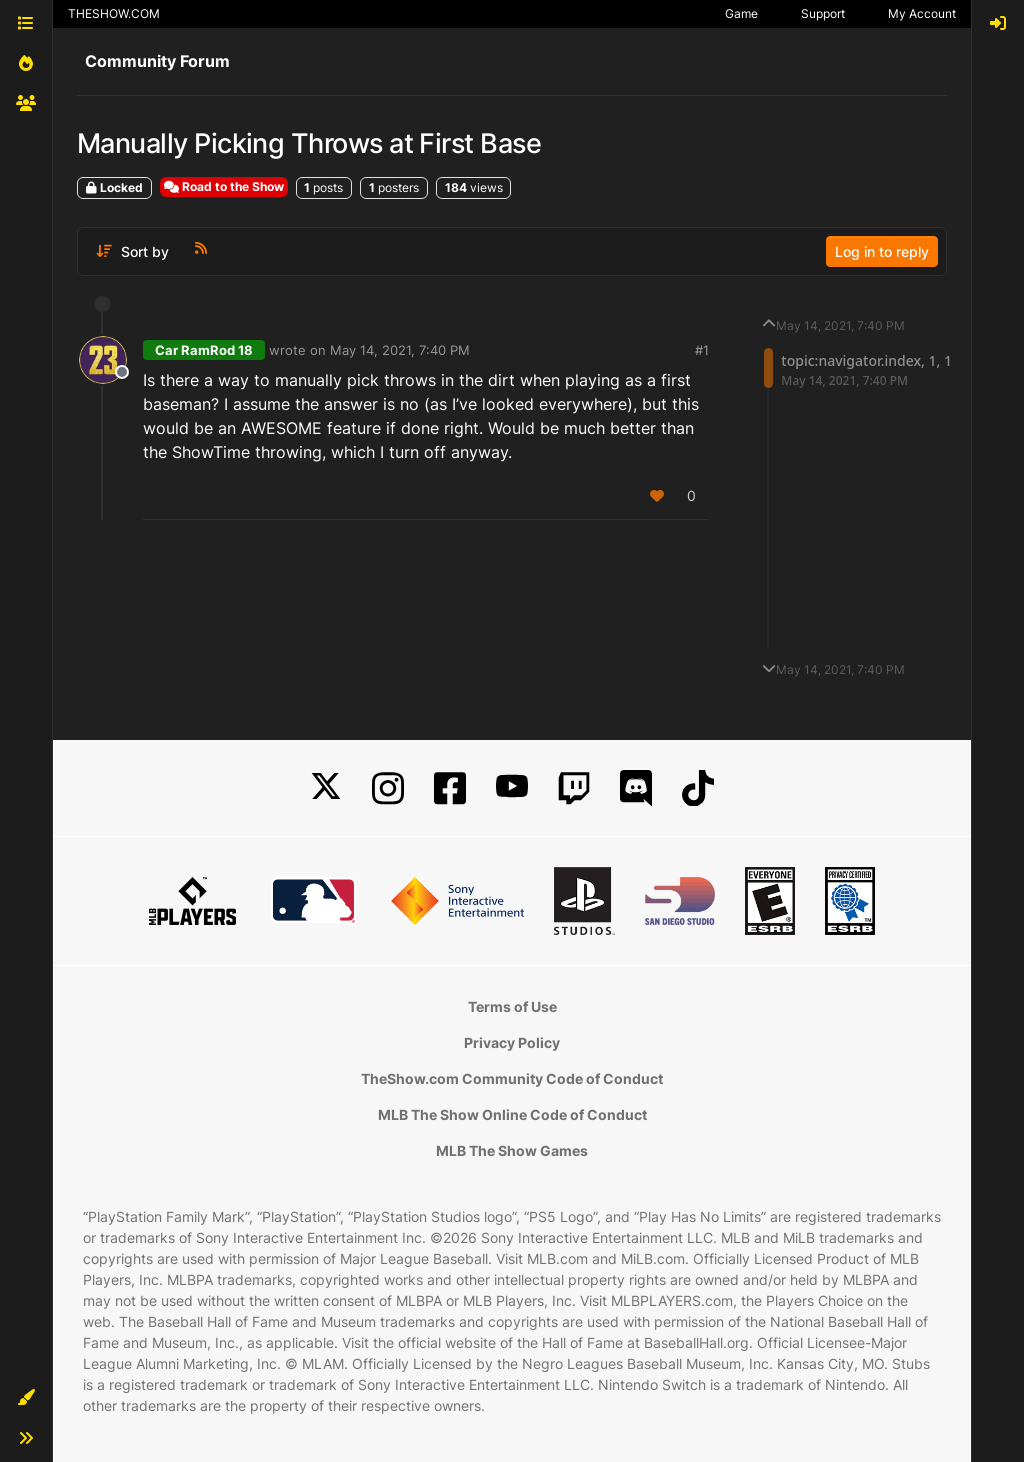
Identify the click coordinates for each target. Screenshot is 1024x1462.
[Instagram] (388, 788)
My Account (922, 13)
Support (823, 13)
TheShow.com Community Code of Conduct (512, 1078)
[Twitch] (574, 788)
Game (741, 13)
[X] (326, 788)
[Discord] (636, 788)
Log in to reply (882, 251)
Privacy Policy (512, 1042)
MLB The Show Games (512, 1150)
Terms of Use (512, 1006)
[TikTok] (698, 788)
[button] (26, 1398)
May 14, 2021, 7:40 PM (400, 350)
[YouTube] (512, 788)
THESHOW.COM (114, 13)
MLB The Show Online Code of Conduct (512, 1114)
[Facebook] (450, 788)
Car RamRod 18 (204, 350)
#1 (702, 350)
